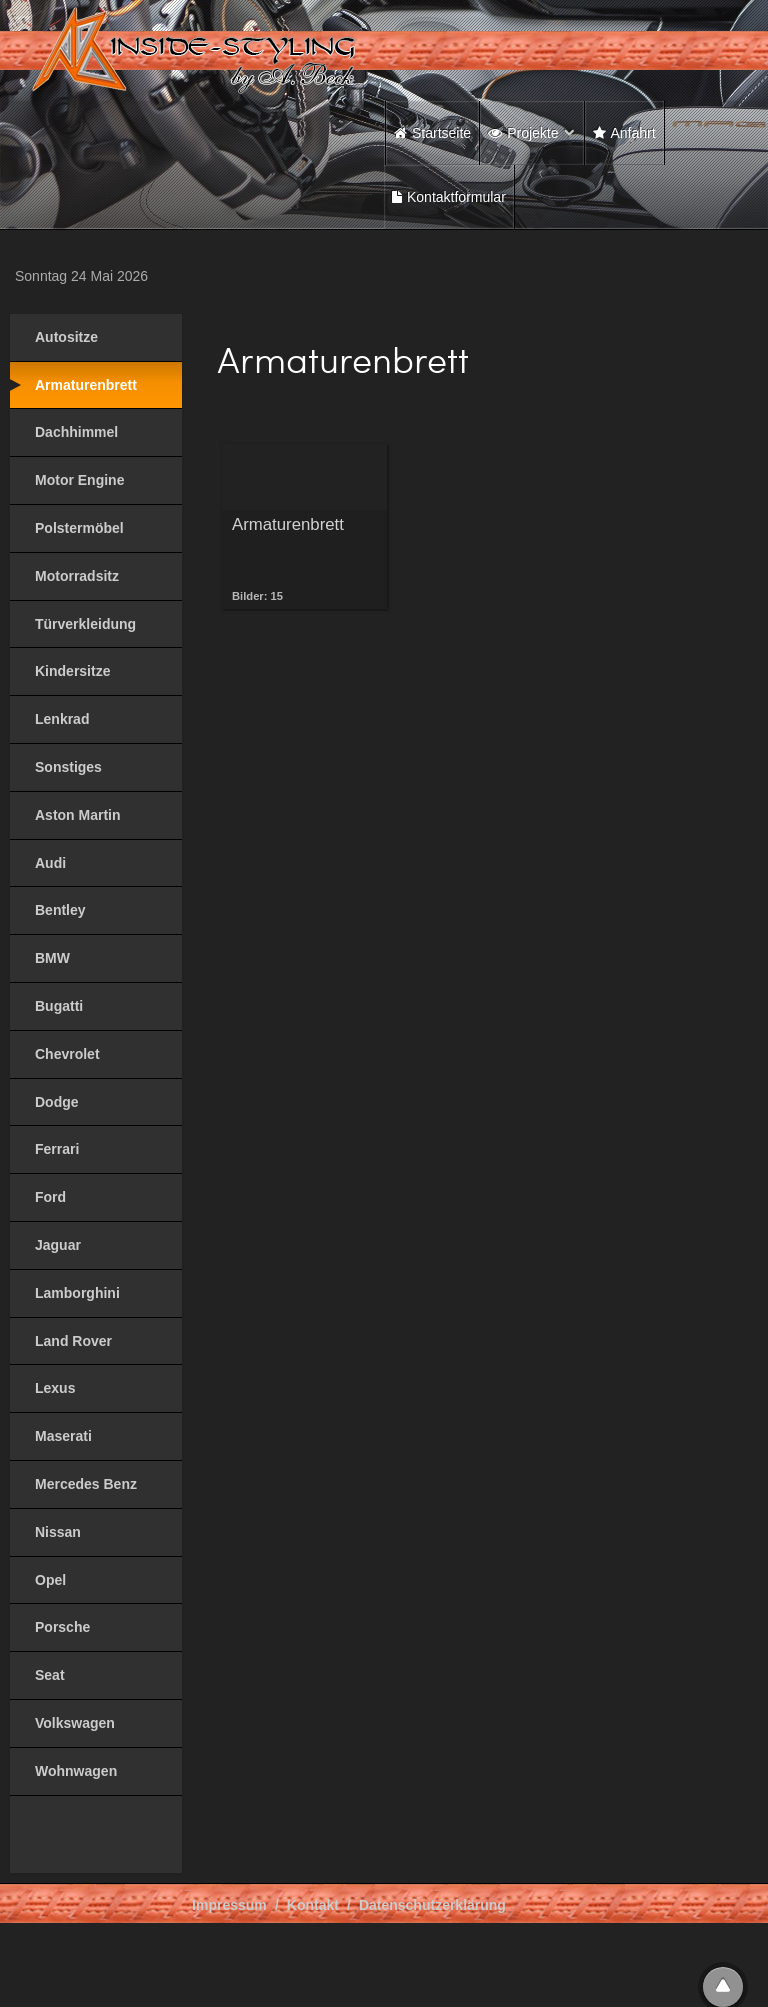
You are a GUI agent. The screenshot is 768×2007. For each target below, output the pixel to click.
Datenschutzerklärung (432, 1905)
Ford (50, 1197)
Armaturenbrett (86, 385)
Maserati (63, 1436)
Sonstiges (68, 767)
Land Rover (73, 1341)
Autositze (66, 337)
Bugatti (59, 1006)
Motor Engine (79, 480)
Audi (50, 863)
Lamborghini (77, 1293)
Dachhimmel (76, 432)
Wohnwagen (76, 1771)
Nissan (58, 1532)
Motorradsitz (77, 576)
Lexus (55, 1388)
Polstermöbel (79, 528)
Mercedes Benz (86, 1484)
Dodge (57, 1102)
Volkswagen (75, 1723)
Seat (50, 1675)
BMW (52, 958)
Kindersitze (72, 671)
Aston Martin (78, 815)
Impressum (229, 1905)
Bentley (60, 910)
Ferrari (57, 1149)
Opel (50, 1580)
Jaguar (58, 1245)
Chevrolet (67, 1054)
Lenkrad (62, 719)
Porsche (62, 1627)
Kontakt (313, 1905)
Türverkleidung (85, 624)
